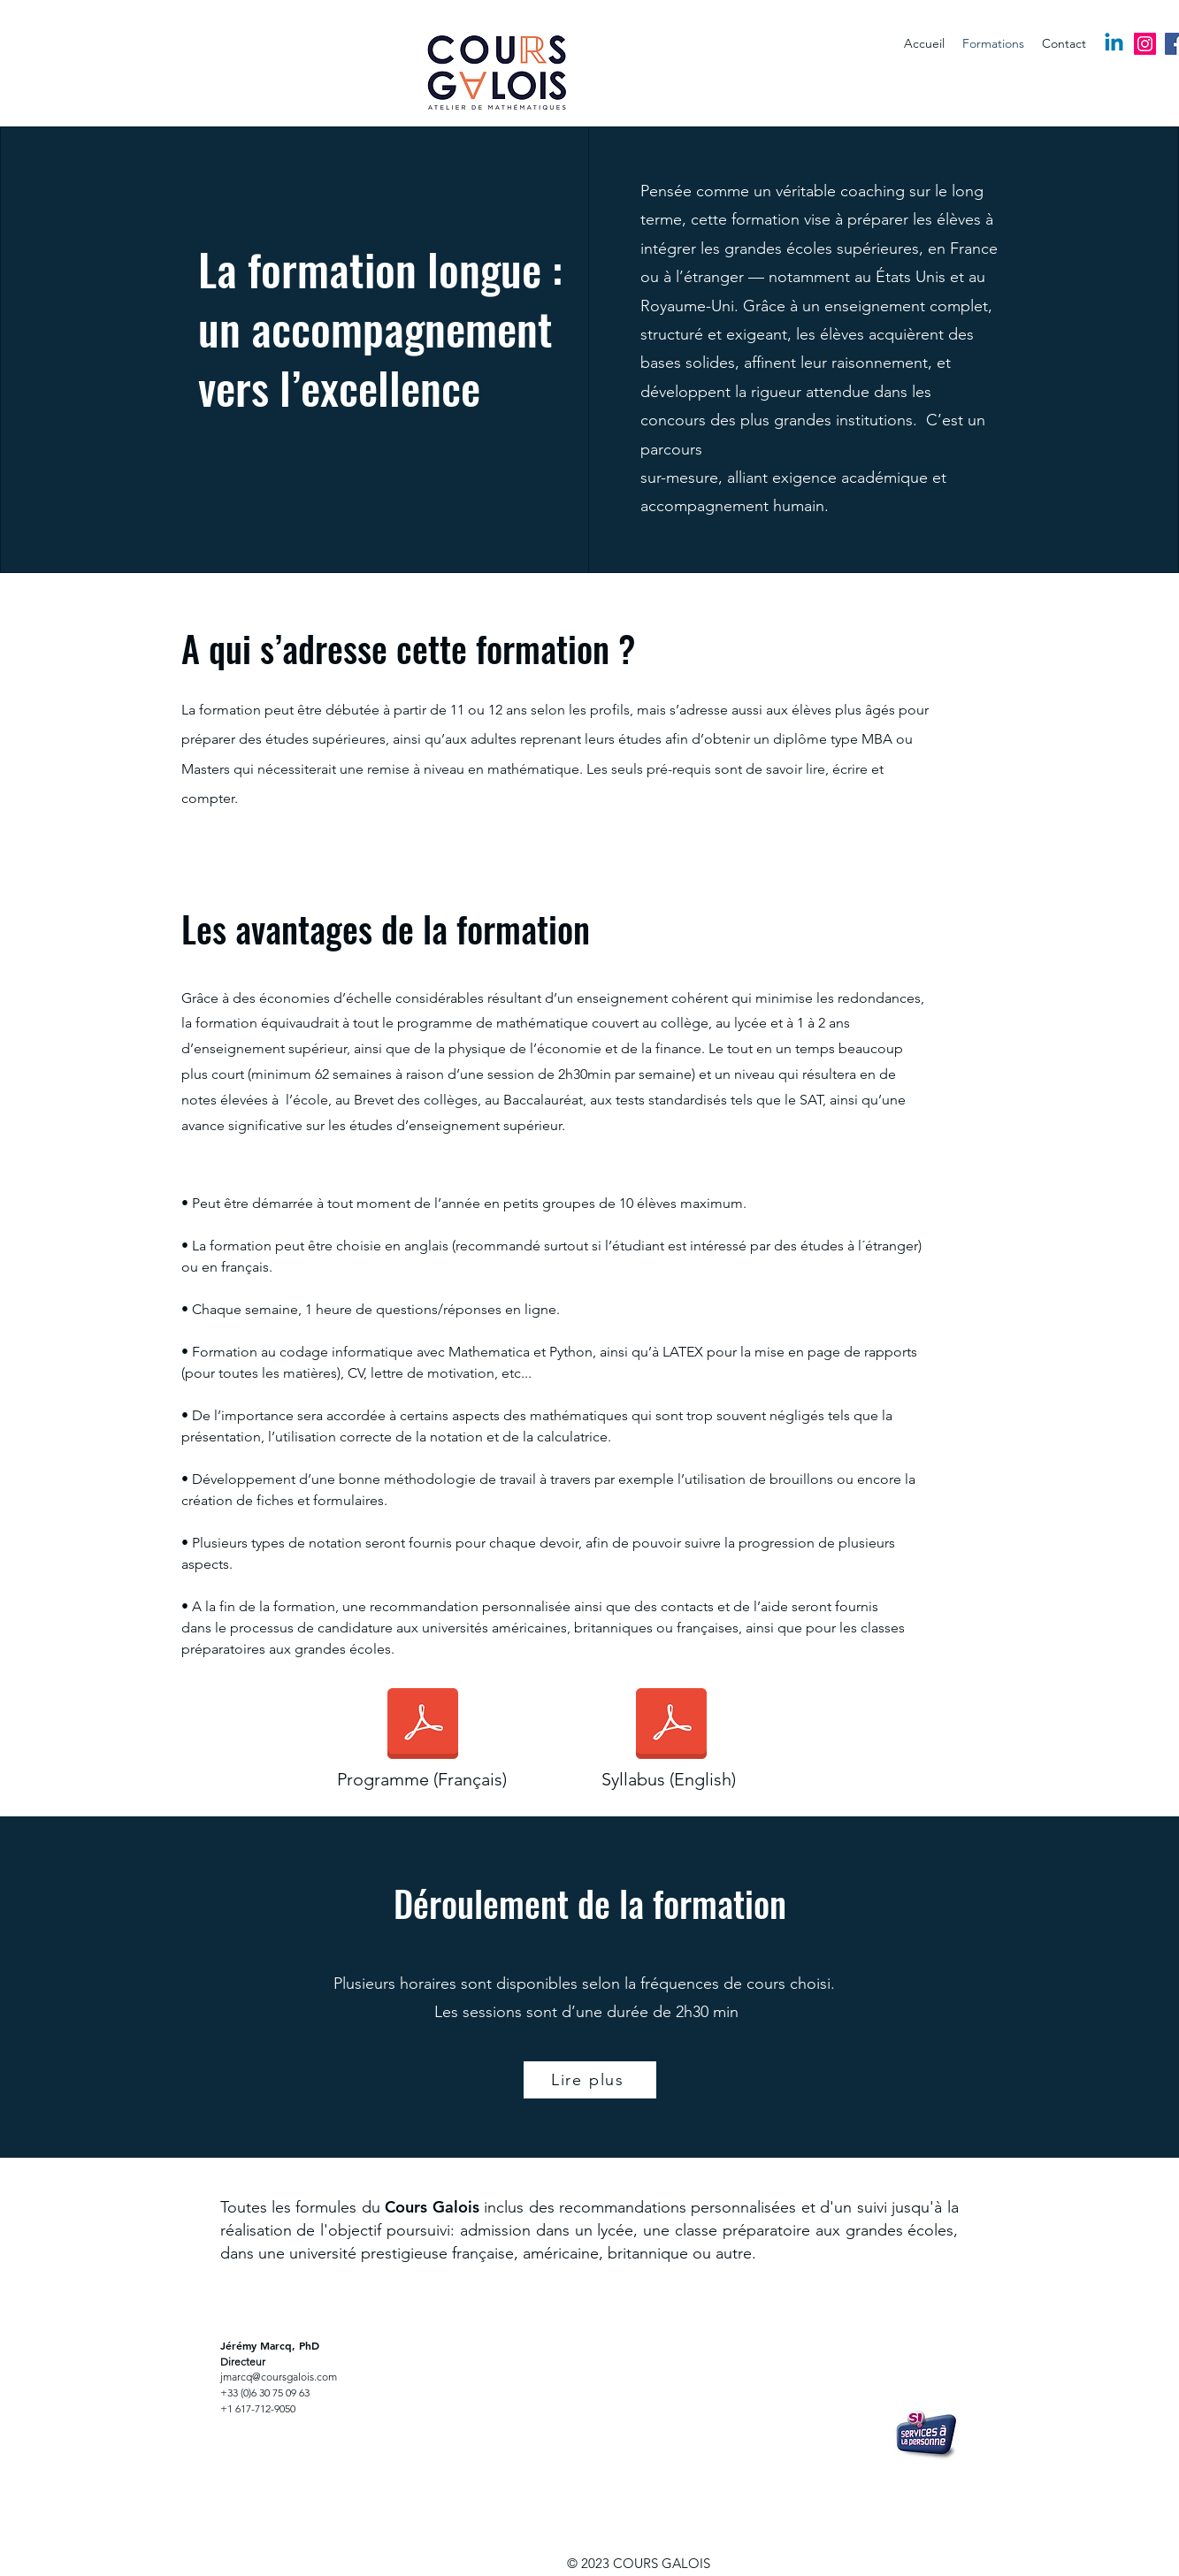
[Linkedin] (1114, 44)
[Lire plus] (590, 2079)
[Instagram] (1145, 44)
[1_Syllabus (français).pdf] (423, 1725)
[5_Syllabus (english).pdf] (671, 1725)
